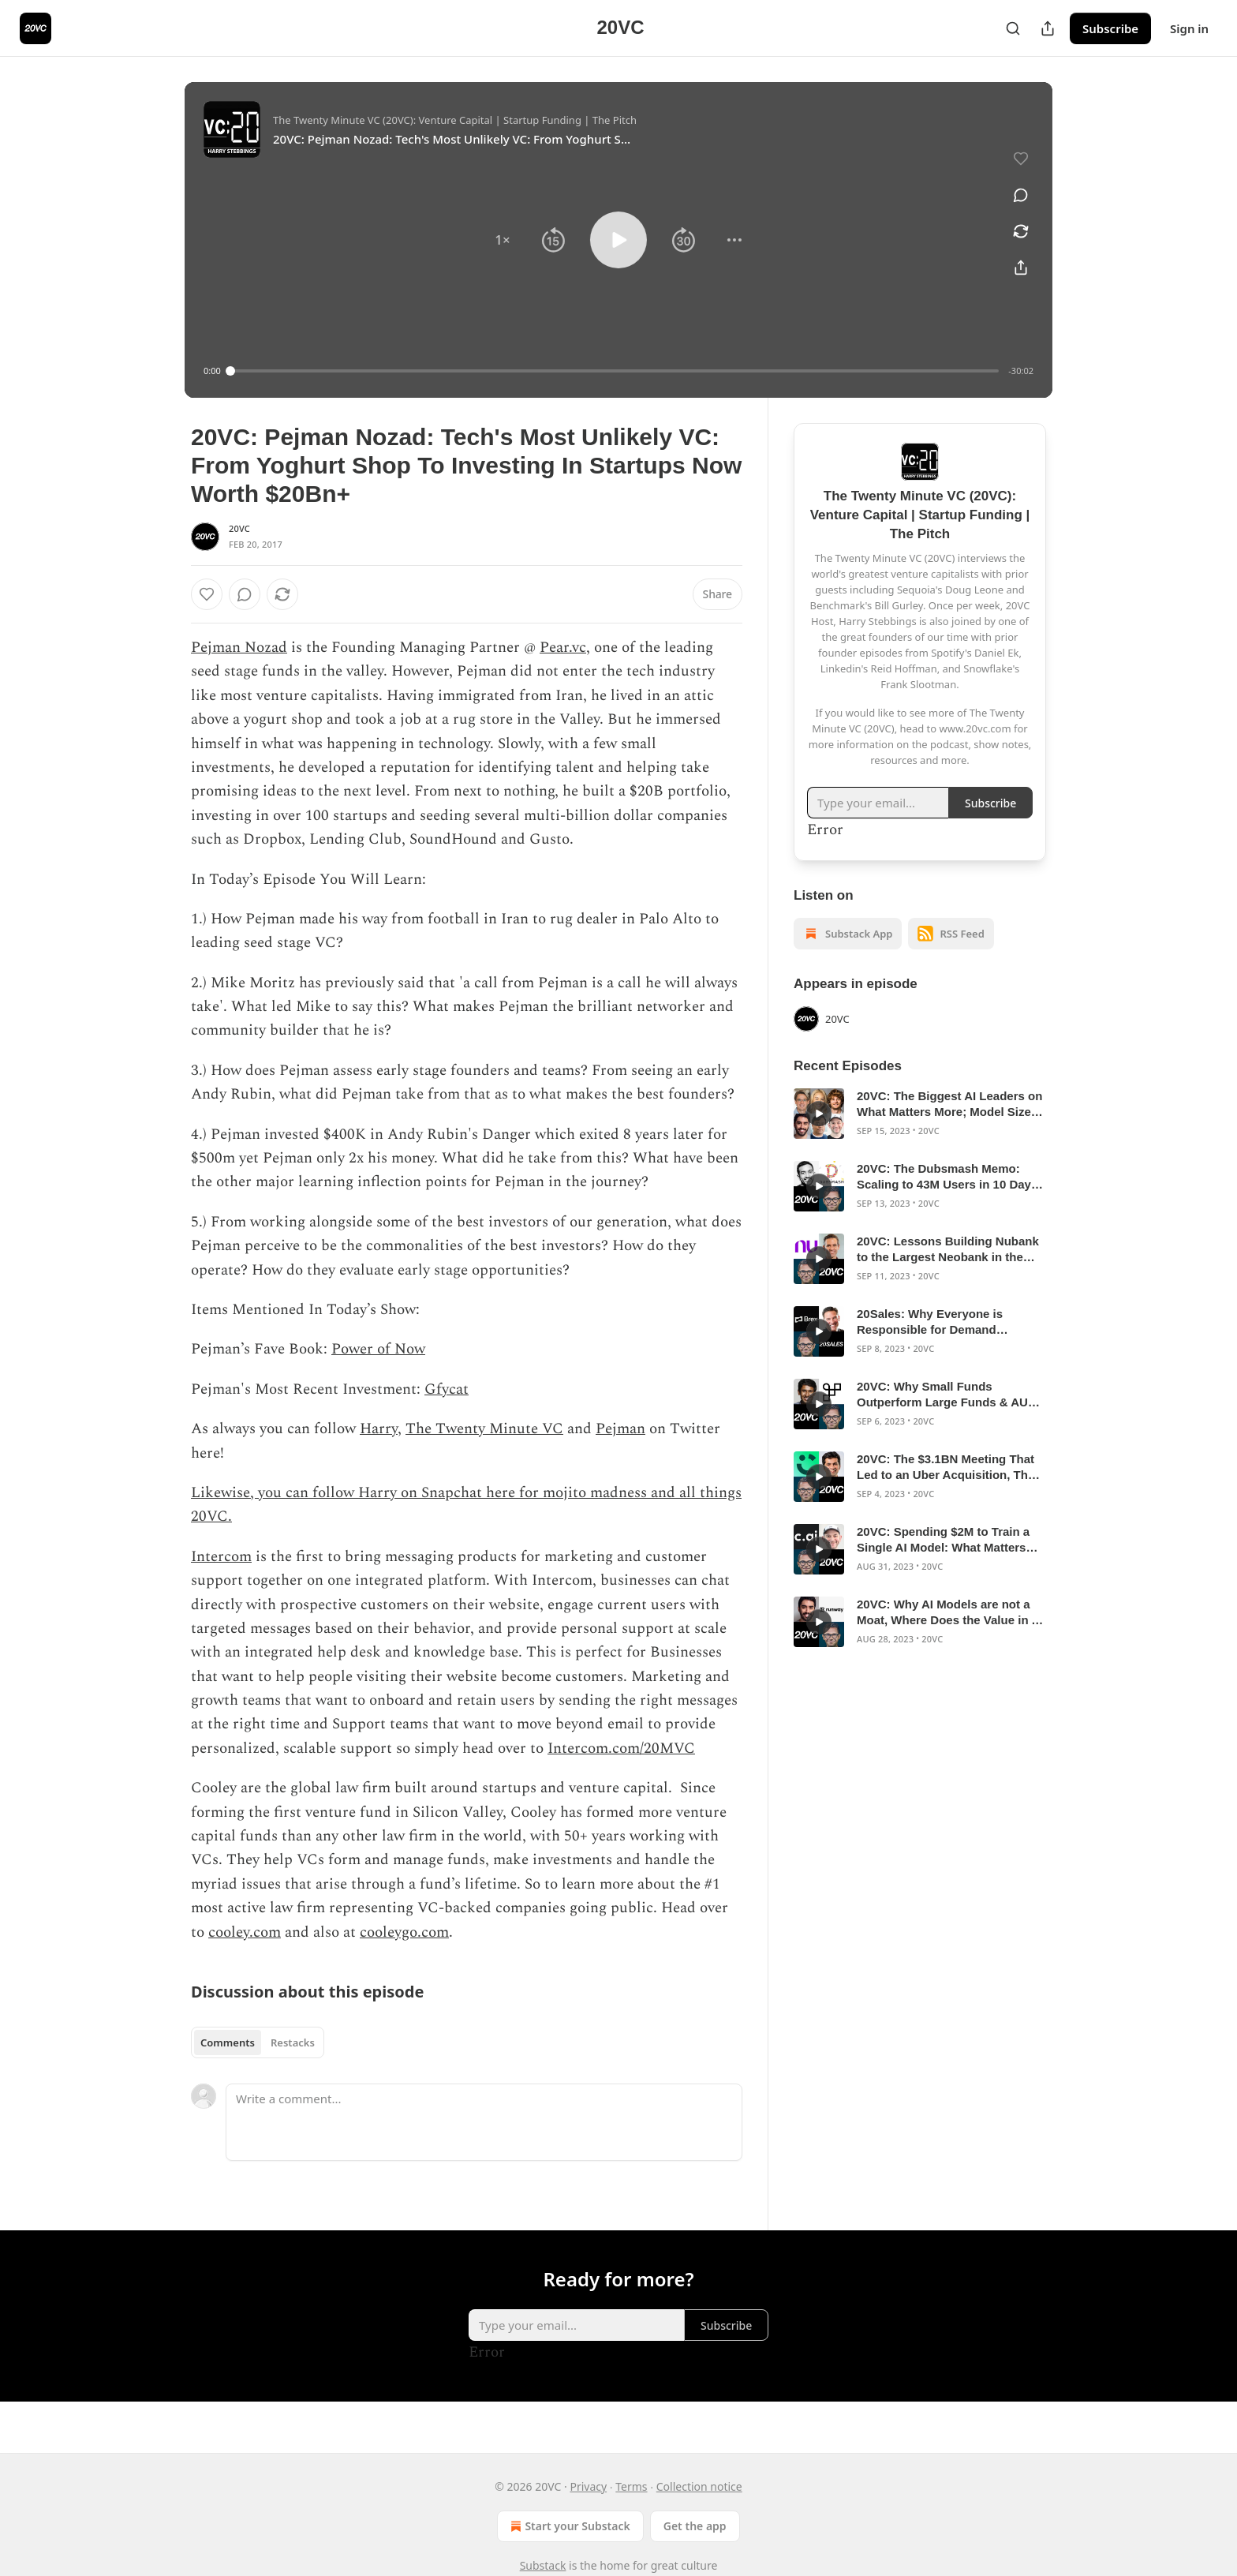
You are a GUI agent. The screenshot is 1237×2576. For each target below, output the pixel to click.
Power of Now (378, 1349)
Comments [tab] (227, 2042)
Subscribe (1110, 28)
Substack (543, 2565)
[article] (919, 1113)
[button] (502, 239)
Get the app (695, 2525)
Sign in (1189, 28)
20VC (239, 528)
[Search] (1013, 28)
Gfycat (446, 1389)
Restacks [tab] (293, 2042)
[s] (819, 1113)
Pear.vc (563, 647)
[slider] (615, 371)
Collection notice (699, 2486)
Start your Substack (568, 2526)
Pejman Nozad (239, 647)
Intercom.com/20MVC (621, 1748)
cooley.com (244, 1932)
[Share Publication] (1047, 28)
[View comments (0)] (1020, 195)
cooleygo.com (404, 1932)
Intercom (221, 1556)
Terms (631, 2486)
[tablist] (257, 2042)
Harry (379, 1428)
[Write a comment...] (484, 2122)
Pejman (620, 1428)
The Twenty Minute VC (484, 1428)
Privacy (588, 2486)
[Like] (206, 594)
